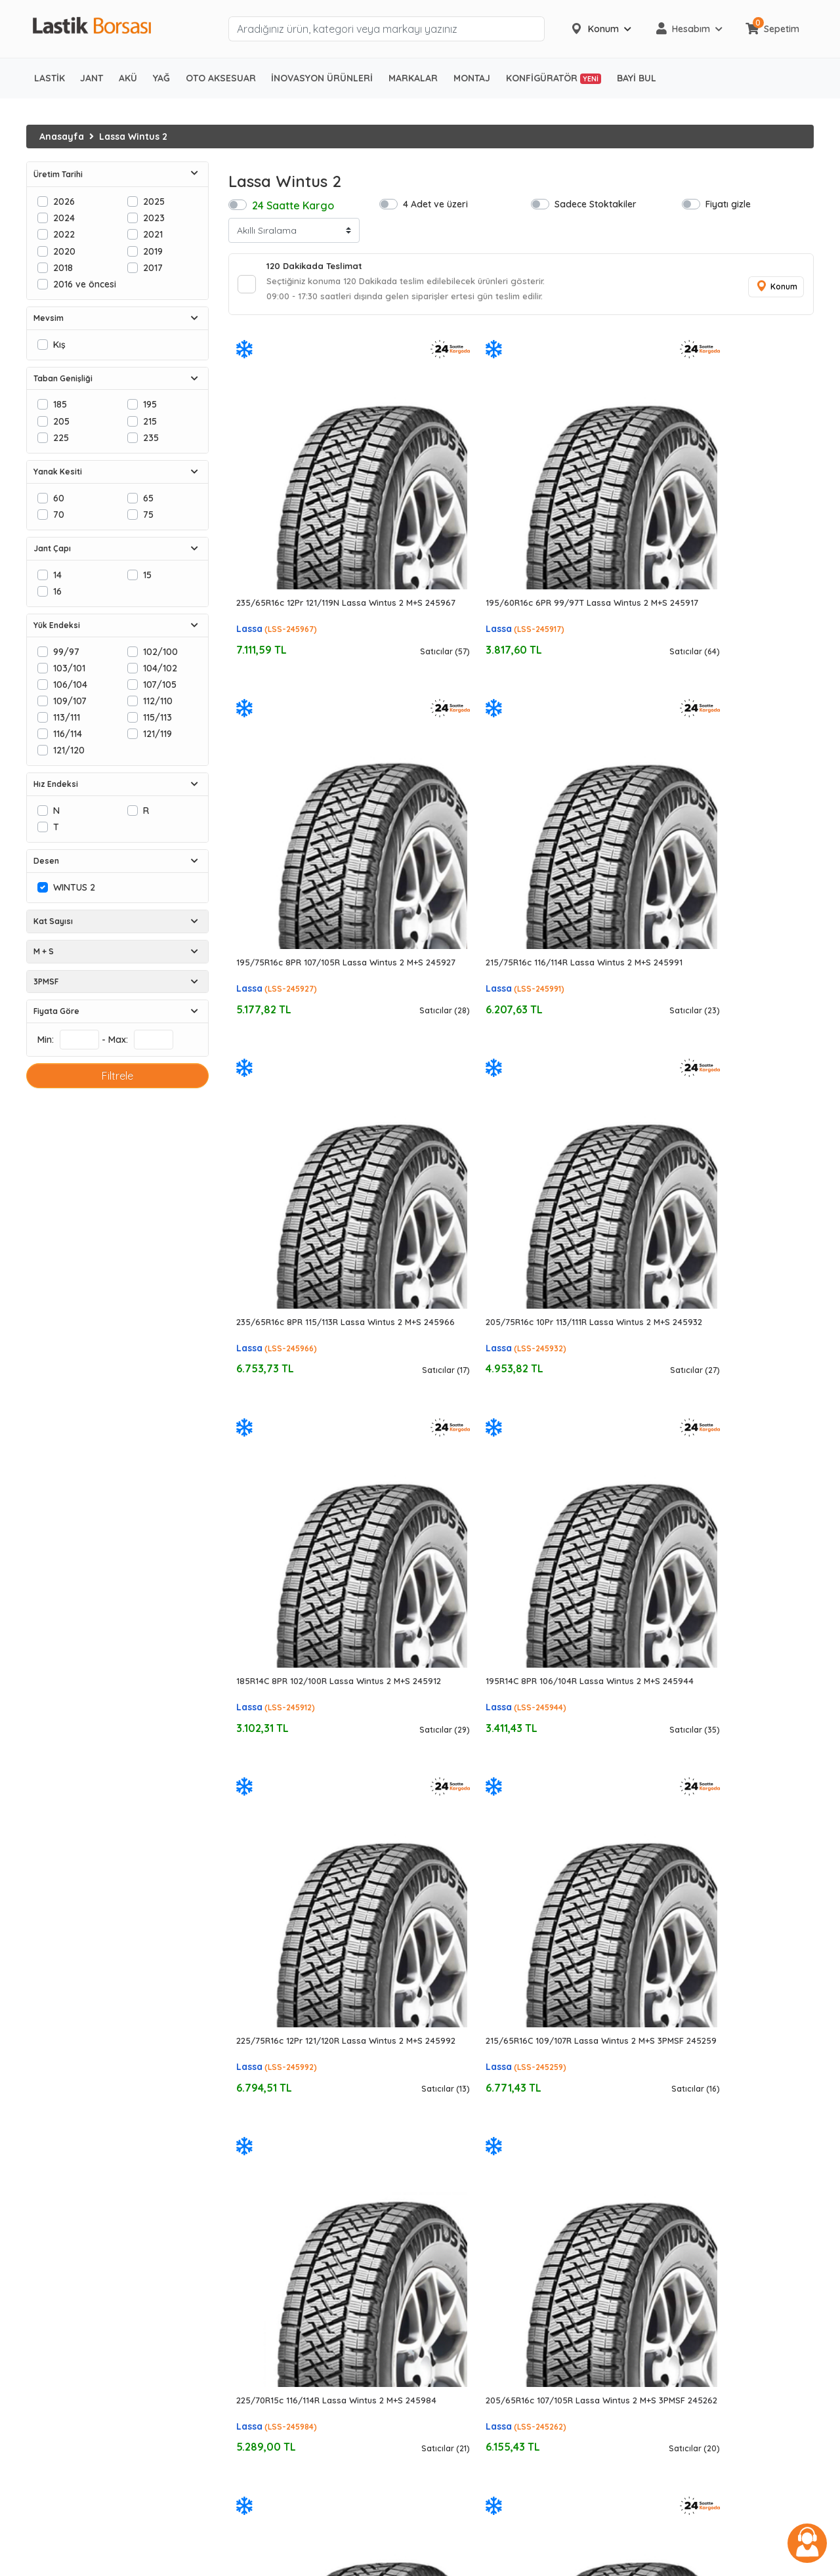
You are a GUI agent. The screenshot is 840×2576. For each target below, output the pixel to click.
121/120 (69, 749)
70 (58, 514)
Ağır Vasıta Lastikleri (71, 2212)
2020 (64, 251)
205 (61, 421)
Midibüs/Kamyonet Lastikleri (88, 2195)
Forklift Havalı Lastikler (76, 2367)
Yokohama (453, 2195)
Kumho (445, 2349)
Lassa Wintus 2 (133, 136)
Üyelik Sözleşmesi (670, 2144)
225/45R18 (251, 2367)
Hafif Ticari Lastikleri (71, 2178)
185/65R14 (250, 2110)
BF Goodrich (456, 2264)
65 (148, 497)
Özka (441, 2401)
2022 (64, 234)
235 (151, 437)
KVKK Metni (656, 2229)
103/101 (69, 667)
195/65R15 (250, 2144)
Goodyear (452, 2127)
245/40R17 (251, 2332)
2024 (64, 217)
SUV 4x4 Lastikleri (64, 2161)
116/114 (67, 733)
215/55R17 (250, 2246)
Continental (454, 2144)
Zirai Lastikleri (56, 2315)
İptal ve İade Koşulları (679, 2178)
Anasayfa (61, 136)
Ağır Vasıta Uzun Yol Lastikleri (90, 2229)
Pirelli (441, 2178)
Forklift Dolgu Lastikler (75, 2384)
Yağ (34, 2504)
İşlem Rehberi (661, 2110)
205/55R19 (251, 2401)
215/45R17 (250, 2281)
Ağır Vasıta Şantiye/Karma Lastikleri (106, 2281)
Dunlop (445, 2212)
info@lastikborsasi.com (679, 2297)
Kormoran (452, 2332)
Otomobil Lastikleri (67, 2144)
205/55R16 (251, 2161)
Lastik (39, 2092)
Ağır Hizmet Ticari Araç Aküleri (92, 2435)
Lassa (249, 530)
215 (150, 421)
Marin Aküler (53, 2452)
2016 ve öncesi (84, 283)
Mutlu (441, 2470)
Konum (774, 289)
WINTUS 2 (74, 887)
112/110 (158, 700)
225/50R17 (251, 2315)
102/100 (160, 651)
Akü (34, 2401)
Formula (448, 2315)
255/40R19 (251, 2418)
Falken (444, 2298)
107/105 (160, 684)
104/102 (160, 667)
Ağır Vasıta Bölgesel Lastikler (89, 2246)
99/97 (66, 651)
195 (150, 404)
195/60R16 (250, 2195)
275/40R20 (253, 2452)
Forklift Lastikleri (62, 2349)
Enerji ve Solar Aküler (72, 2470)
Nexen (443, 2367)
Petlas (443, 2246)
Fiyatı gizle (728, 203)
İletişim (647, 2195)
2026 (64, 201)
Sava (441, 2418)
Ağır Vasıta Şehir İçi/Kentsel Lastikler (106, 2264)
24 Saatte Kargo (293, 205)
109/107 (70, 700)
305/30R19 (252, 2435)
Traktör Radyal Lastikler (79, 2332)
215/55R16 (250, 2178)
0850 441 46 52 (671, 2266)
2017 (153, 267)
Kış (59, 344)
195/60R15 (250, 2127)
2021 (153, 234)
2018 (63, 267)
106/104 (70, 684)
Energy (445, 2435)
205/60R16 (252, 2212)
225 (61, 437)
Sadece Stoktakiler (596, 203)
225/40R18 (251, 2349)
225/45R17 (251, 2298)
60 (58, 497)
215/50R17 (250, 2229)
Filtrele (117, 1075)
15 (147, 574)
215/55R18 (250, 2384)
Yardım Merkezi (666, 2212)
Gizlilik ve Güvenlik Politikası (691, 2127)
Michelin (446, 2092)
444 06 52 (660, 2283)
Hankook (449, 2161)
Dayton (446, 2281)
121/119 (157, 733)
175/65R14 (250, 2092)
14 (57, 574)
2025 (154, 201)
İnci (437, 2452)
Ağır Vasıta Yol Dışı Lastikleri (87, 2298)
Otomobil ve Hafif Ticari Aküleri (94, 2418)
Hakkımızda (657, 2092)
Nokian (445, 2384)
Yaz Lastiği (49, 2110)
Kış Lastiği (48, 2127)
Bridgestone (456, 2110)
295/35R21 (251, 2470)
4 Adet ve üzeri (435, 203)
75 (148, 514)
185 (60, 404)
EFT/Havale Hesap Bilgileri (689, 2161)
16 (57, 591)
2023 (154, 217)
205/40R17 (252, 2264)
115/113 (157, 717)
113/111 (66, 717)
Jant (36, 2487)
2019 (153, 251)
